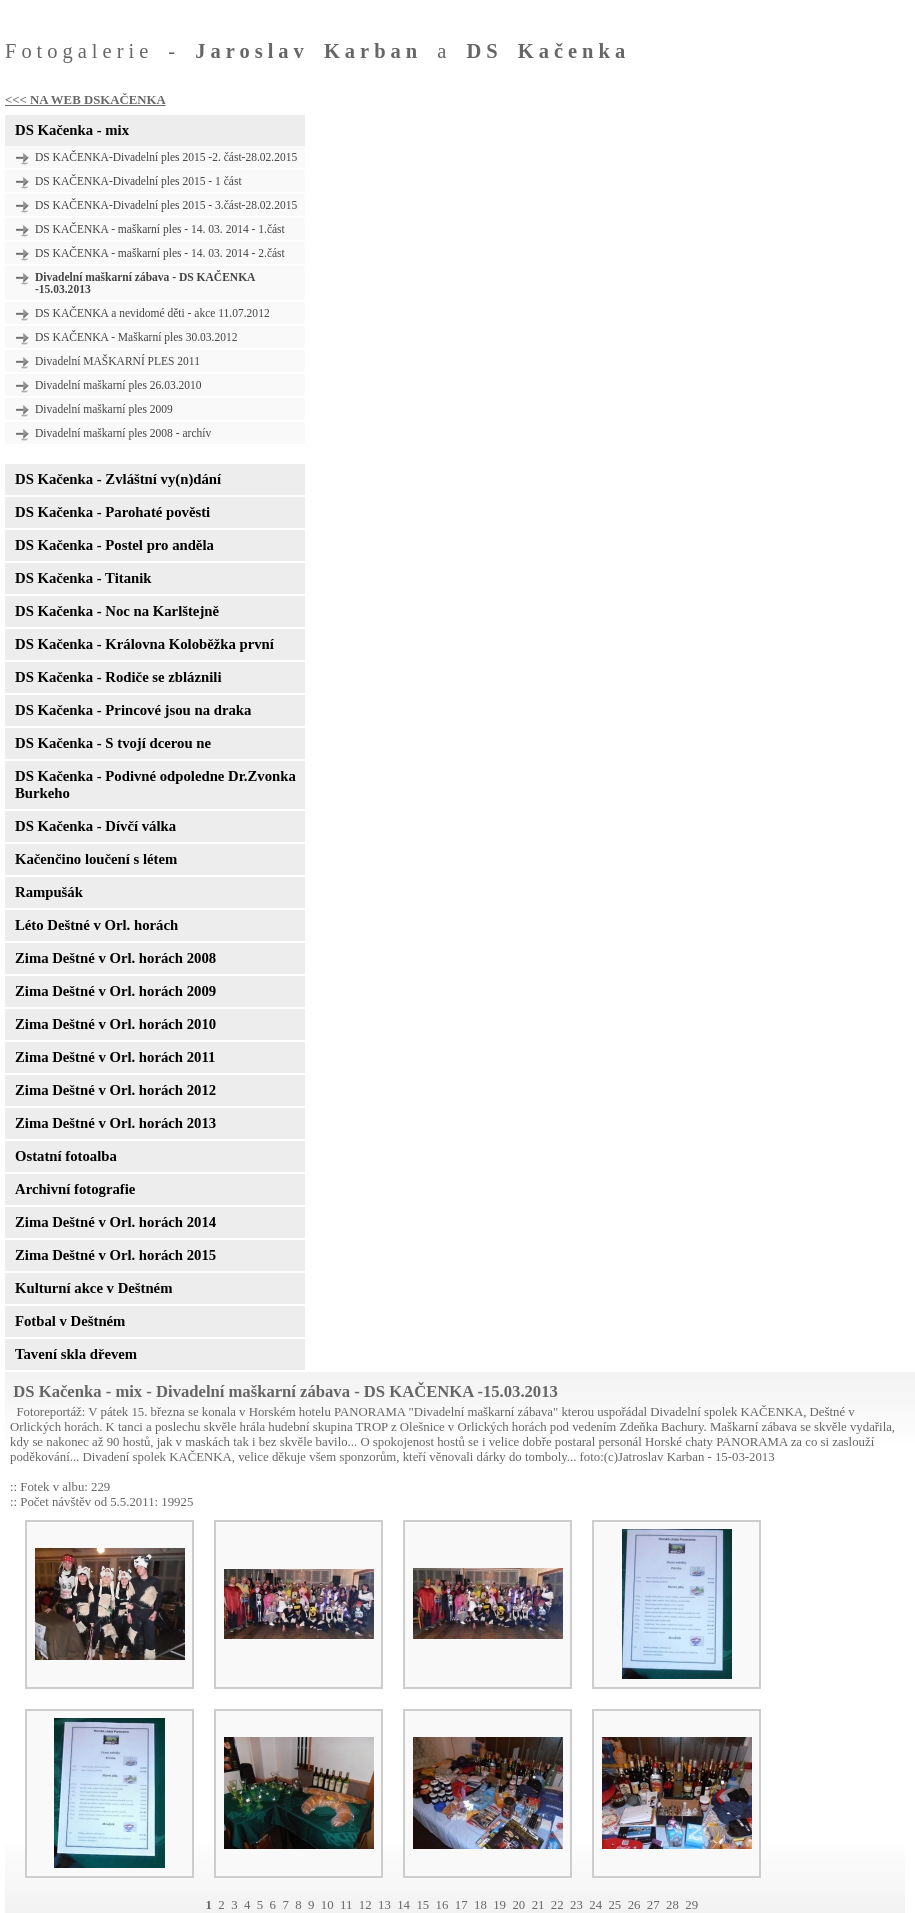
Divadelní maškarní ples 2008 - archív (123, 433)
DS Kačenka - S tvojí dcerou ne (113, 743)
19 (499, 1905)
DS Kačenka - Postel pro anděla (114, 545)
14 (403, 1905)
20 (518, 1905)
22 (557, 1905)
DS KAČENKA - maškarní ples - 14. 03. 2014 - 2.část (160, 253)
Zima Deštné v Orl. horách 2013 (115, 1123)
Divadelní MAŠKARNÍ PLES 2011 (117, 361)
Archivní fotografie (75, 1189)
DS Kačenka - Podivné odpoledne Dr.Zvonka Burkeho (155, 784)
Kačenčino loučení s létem (96, 859)
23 (576, 1905)
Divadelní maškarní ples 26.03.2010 (118, 385)
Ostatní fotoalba (66, 1156)
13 (384, 1905)
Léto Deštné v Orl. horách (96, 925)
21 (538, 1905)
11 (346, 1905)
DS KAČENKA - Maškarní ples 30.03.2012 (136, 337)
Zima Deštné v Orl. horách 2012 (115, 1090)
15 (422, 1905)
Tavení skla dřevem (76, 1354)
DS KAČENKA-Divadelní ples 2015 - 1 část (138, 181)
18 (480, 1905)
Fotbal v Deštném (70, 1321)
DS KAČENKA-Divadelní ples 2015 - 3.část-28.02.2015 (166, 205)
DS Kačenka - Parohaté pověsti (112, 512)
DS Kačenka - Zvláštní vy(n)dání (118, 479)
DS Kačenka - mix (72, 130)
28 (672, 1905)
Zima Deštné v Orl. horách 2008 (115, 958)
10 (327, 1905)
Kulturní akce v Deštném (93, 1288)
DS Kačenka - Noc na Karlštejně (117, 611)
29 (691, 1905)
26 (634, 1905)
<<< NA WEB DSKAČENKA (85, 100)
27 (653, 1905)
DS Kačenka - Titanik (83, 578)
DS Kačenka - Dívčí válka (95, 826)
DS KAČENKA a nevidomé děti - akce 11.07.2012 (152, 313)
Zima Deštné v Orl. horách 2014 (115, 1222)
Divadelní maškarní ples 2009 (104, 409)
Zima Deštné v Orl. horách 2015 (115, 1255)
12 (365, 1905)
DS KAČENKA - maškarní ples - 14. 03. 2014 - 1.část (160, 229)
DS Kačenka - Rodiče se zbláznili (118, 677)
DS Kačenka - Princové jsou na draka (133, 710)
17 (461, 1905)
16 (442, 1905)
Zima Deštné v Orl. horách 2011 (115, 1057)
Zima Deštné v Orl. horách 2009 (115, 991)
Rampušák (49, 892)
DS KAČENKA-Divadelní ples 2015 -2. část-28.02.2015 (166, 157)
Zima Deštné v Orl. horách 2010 (115, 1024)
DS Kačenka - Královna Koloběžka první (144, 644)
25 (614, 1905)
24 (595, 1905)
